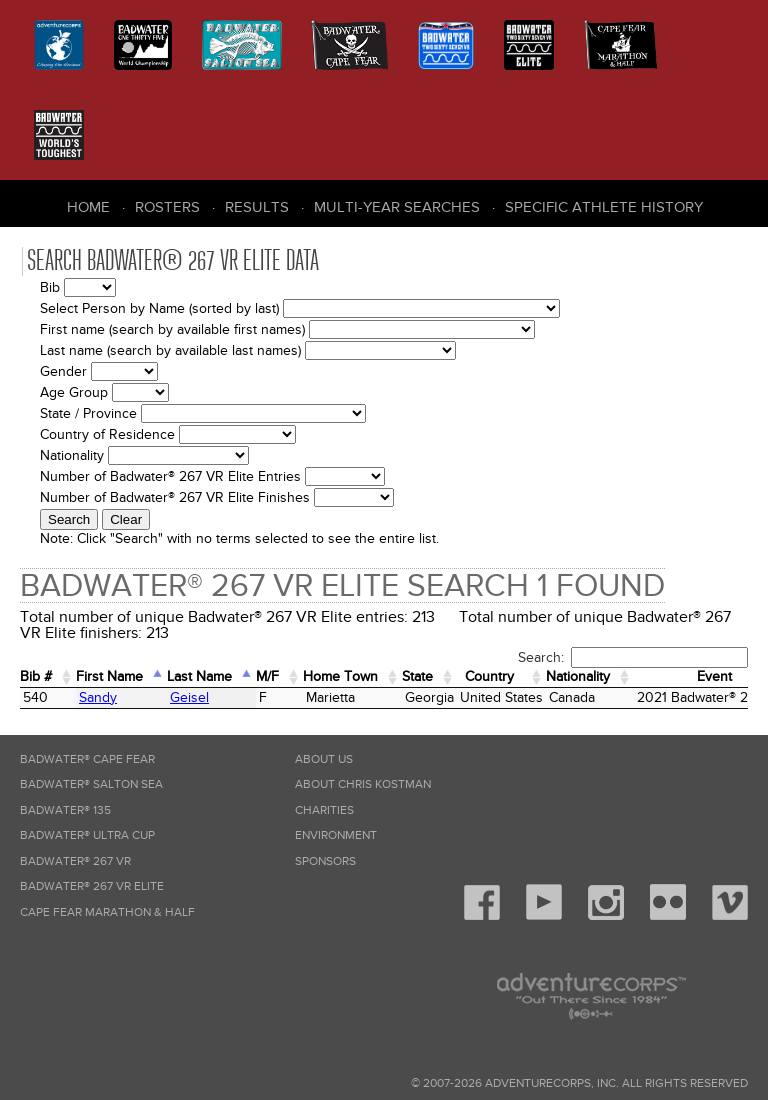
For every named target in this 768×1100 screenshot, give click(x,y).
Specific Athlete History (604, 207)
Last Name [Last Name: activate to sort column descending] (199, 676)
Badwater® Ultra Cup (87, 835)
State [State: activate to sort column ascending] (417, 676)
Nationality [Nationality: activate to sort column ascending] (578, 676)
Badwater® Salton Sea (91, 784)
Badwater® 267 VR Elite (92, 886)
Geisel (189, 697)
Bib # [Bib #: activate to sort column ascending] (36, 676)
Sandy (98, 697)
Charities (324, 810)
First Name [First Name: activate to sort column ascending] (109, 676)
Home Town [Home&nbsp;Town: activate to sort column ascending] (340, 676)
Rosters (167, 207)
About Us (324, 759)
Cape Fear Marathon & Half (107, 912)
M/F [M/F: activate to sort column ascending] (267, 676)
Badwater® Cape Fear (87, 759)
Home (88, 207)
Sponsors (325, 861)
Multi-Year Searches (397, 207)
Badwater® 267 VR (75, 861)
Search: (633, 657)
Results (257, 207)
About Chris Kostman (363, 784)
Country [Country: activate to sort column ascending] (489, 676)
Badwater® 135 (65, 810)
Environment (336, 835)
